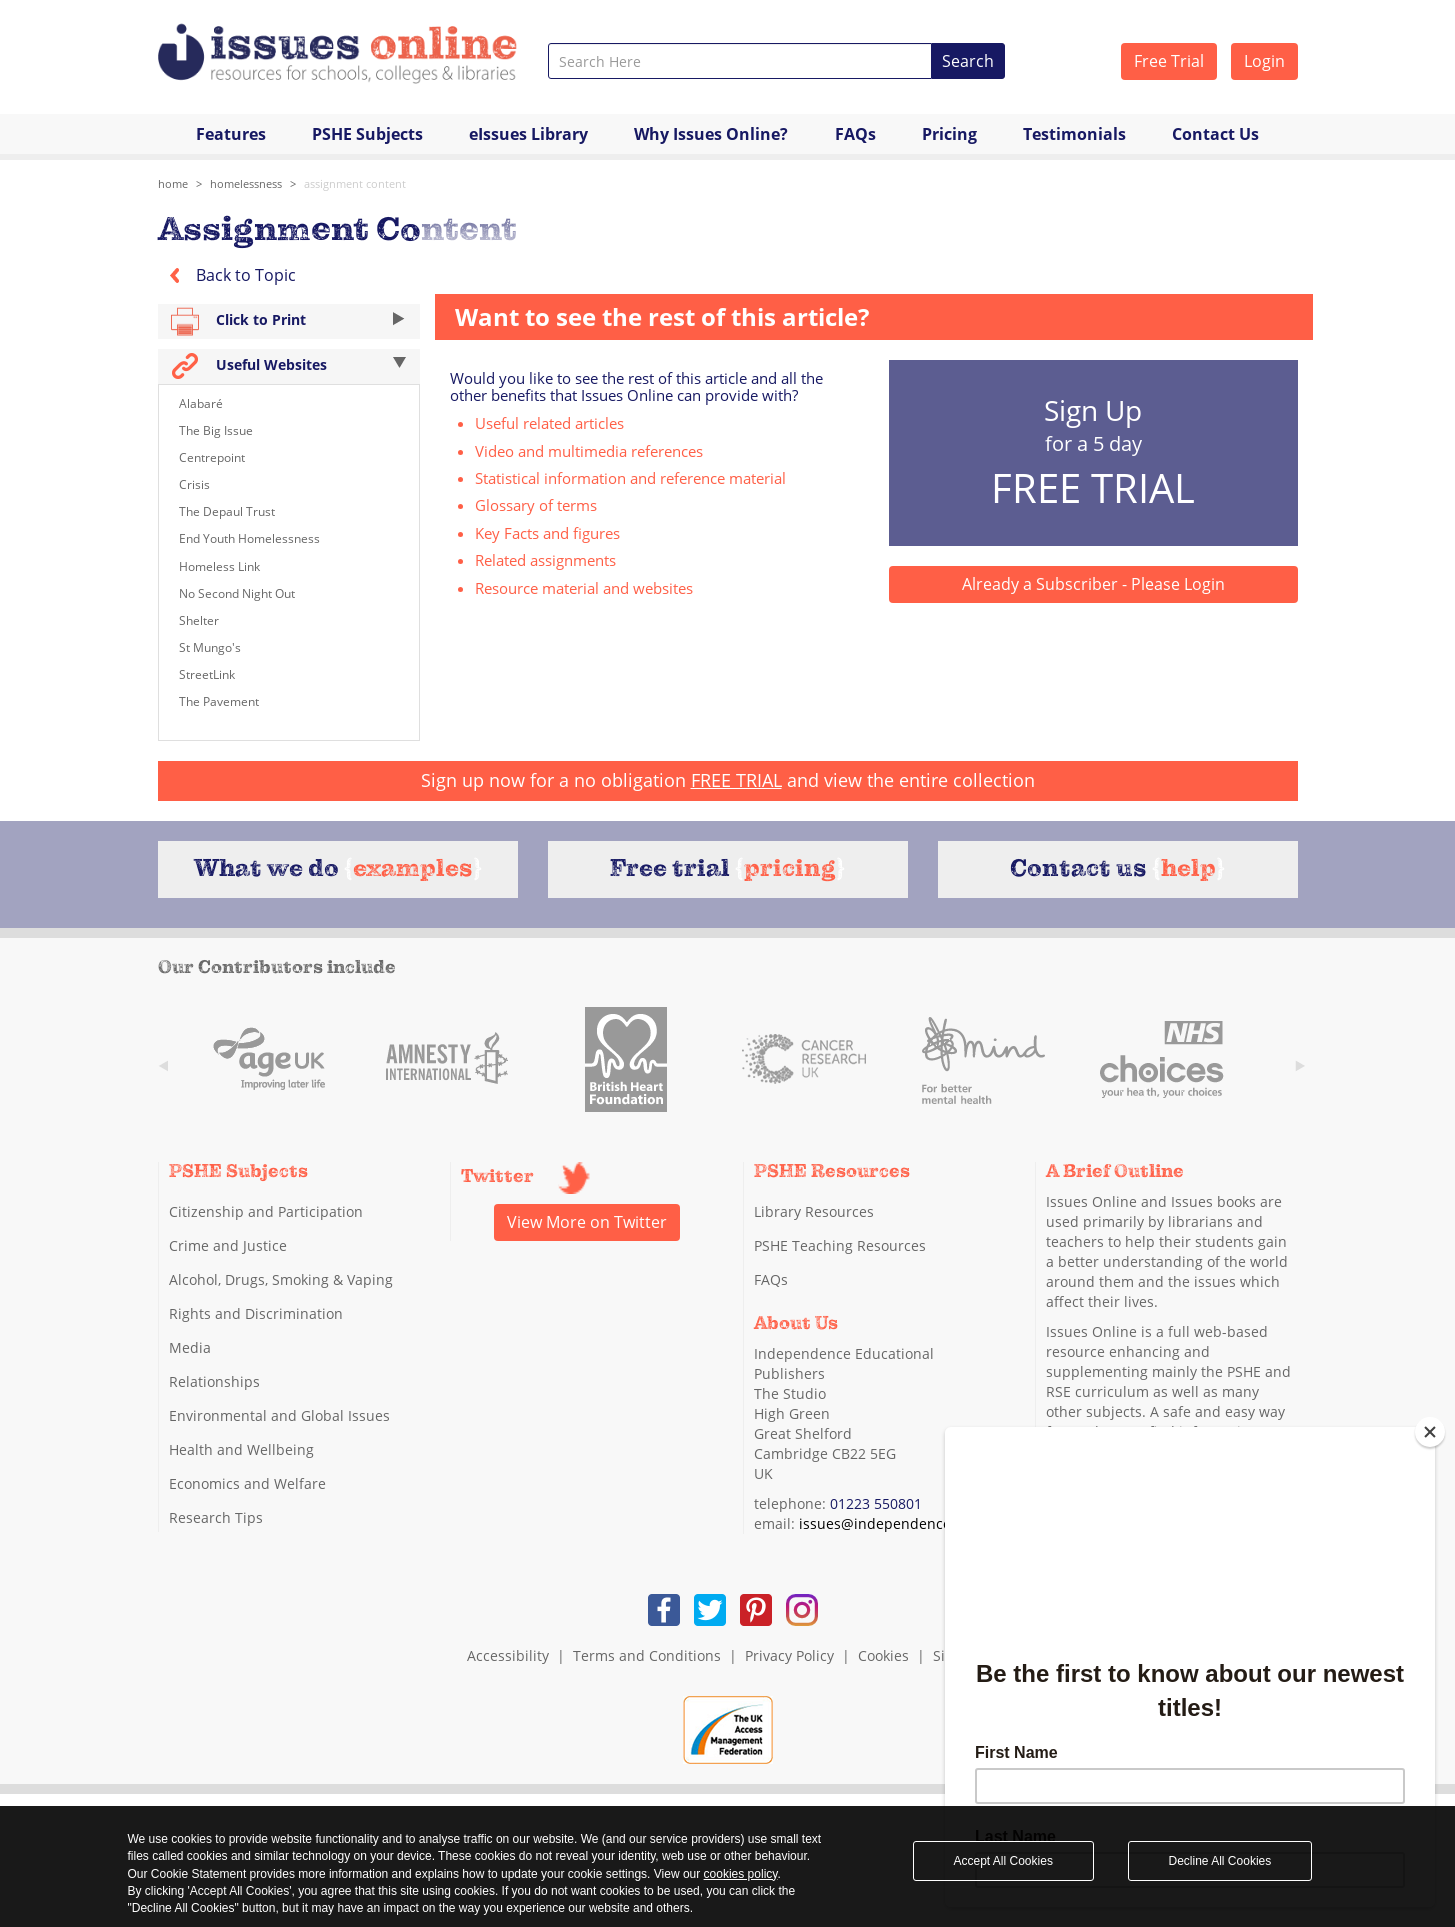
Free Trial (1169, 61)
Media (190, 1347)
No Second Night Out (237, 593)
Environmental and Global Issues (279, 1415)
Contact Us (1215, 134)
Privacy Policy (789, 1655)
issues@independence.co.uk (894, 1523)
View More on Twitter (587, 1222)
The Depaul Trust (227, 511)
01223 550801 (876, 1503)
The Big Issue (216, 430)
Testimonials (1074, 134)
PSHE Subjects (367, 134)
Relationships (214, 1381)
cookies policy (741, 1874)
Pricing (949, 134)
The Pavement (219, 701)
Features (231, 134)
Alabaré (201, 403)
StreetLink (207, 674)
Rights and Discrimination (256, 1313)
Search (968, 61)
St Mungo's (210, 647)
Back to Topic (227, 275)
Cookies (883, 1655)
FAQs (855, 134)
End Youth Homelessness (249, 538)
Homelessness (246, 183)
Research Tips (216, 1517)
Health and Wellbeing (241, 1449)
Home (173, 183)
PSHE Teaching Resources (840, 1245)
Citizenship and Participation (266, 1211)
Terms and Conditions (647, 1655)
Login (1264, 61)
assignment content (355, 183)
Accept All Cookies (1003, 1861)
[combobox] (740, 61)
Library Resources (814, 1211)
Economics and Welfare (247, 1483)
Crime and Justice (228, 1245)
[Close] (1430, 1432)
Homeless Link (219, 566)
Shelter (199, 620)
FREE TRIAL (736, 780)
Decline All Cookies (1220, 1861)
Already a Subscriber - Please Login (1093, 584)
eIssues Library (528, 134)
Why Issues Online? (711, 134)
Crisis (194, 484)
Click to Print (289, 321)
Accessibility (508, 1655)
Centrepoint (212, 457)
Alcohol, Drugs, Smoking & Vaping (281, 1279)
